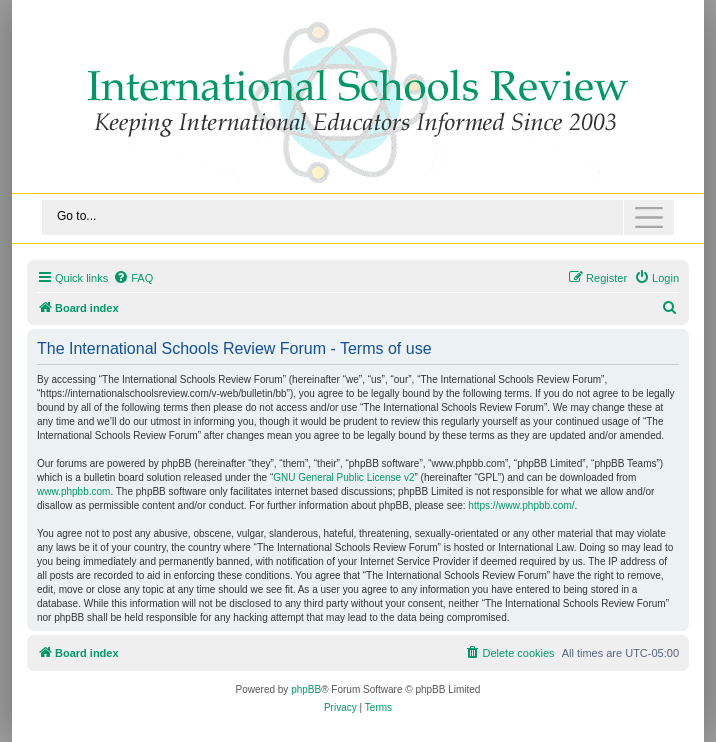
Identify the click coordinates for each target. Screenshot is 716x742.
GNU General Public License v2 (343, 477)
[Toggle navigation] (358, 217)
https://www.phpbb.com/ (521, 505)
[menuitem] (133, 278)
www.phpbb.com (73, 491)
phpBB (306, 689)
